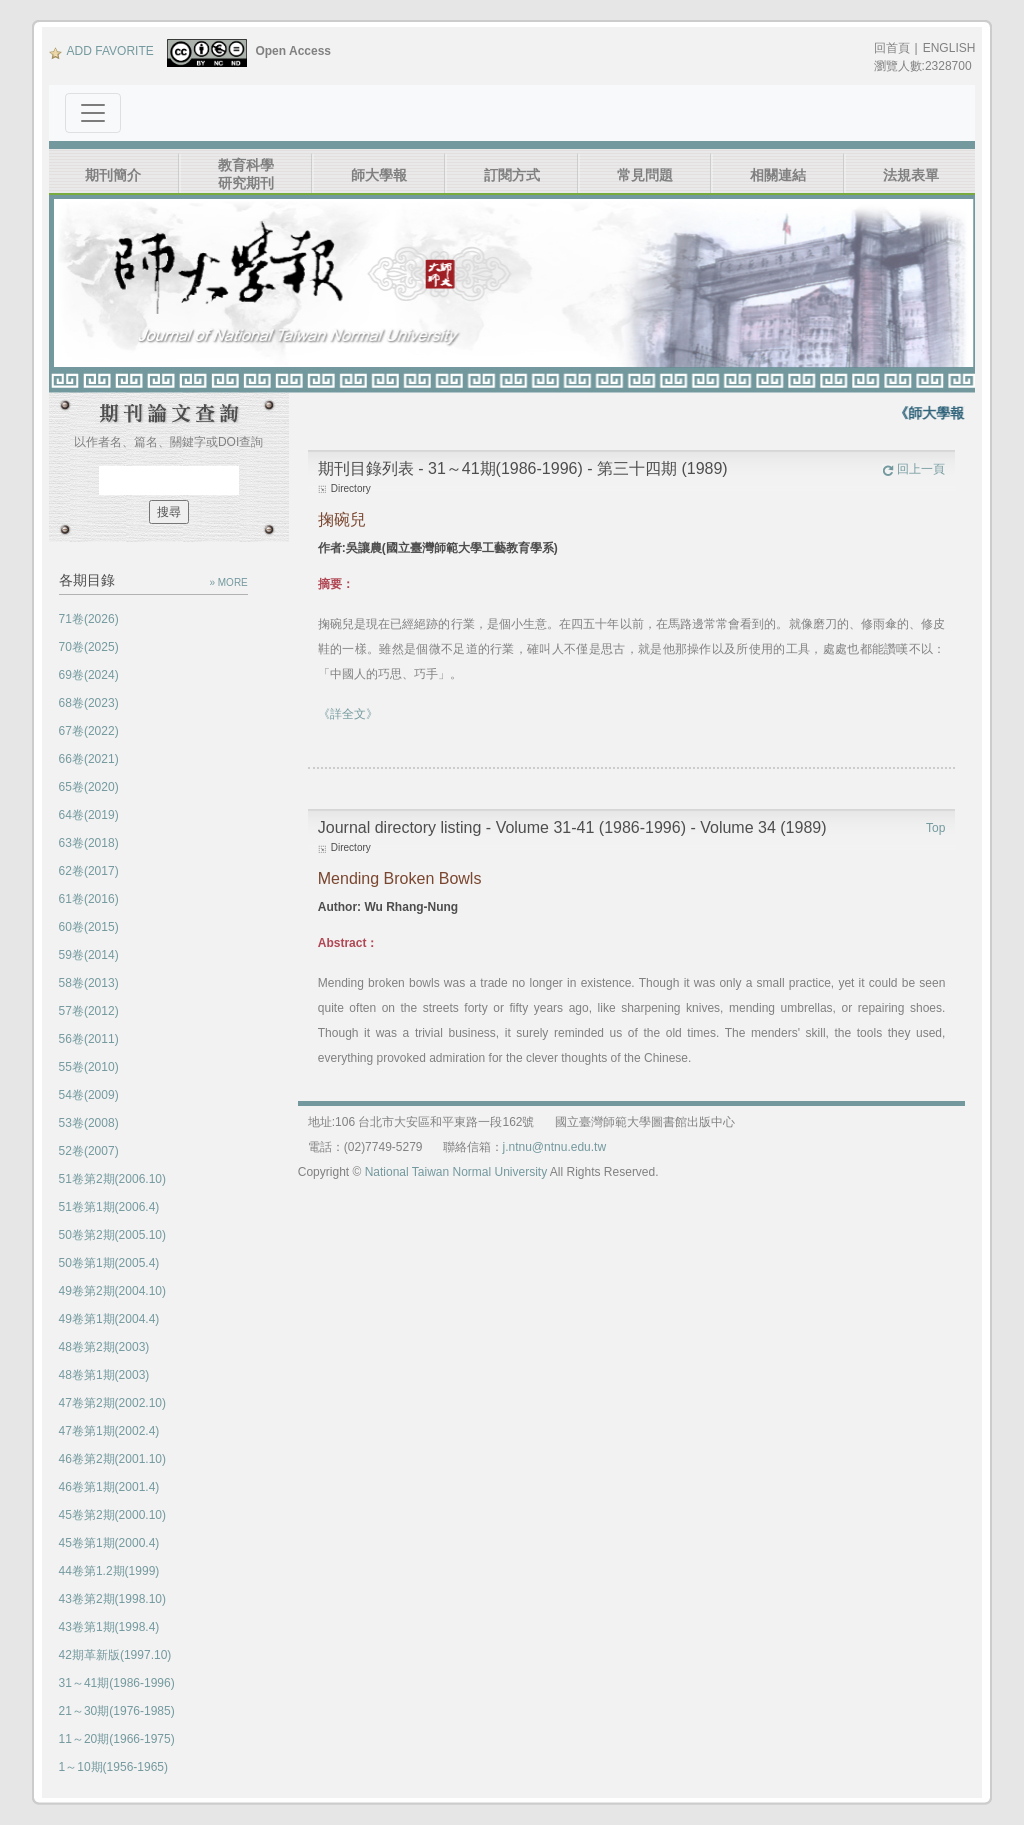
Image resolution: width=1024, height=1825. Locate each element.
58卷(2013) (89, 983)
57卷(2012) (89, 1011)
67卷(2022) (89, 731)
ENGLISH (949, 48)
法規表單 (911, 175)
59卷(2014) (89, 955)
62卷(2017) (89, 871)
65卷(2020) (89, 787)
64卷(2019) (89, 815)
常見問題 (645, 175)
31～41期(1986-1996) (117, 1683)
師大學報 (379, 175)
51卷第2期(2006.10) (112, 1179)
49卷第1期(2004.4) (109, 1319)
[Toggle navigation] (93, 113)
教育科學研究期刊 (246, 174)
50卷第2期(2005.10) (112, 1235)
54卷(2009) (89, 1095)
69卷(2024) (89, 675)
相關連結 (778, 175)
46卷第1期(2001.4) (109, 1487)
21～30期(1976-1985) (117, 1711)
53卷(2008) (89, 1123)
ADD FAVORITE (101, 51)
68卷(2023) (89, 703)
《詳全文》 (348, 714)
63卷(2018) (89, 843)
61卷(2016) (89, 899)
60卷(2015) (89, 927)
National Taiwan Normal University (456, 1172)
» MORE (228, 582)
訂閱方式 (512, 175)
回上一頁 (913, 469)
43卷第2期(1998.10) (112, 1599)
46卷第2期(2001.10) (112, 1459)
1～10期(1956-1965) (113, 1767)
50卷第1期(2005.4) (109, 1263)
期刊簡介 (113, 175)
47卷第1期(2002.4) (109, 1431)
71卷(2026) (89, 619)
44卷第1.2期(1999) (109, 1571)
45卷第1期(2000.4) (109, 1543)
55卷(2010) (89, 1067)
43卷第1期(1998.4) (109, 1627)
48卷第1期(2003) (104, 1375)
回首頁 (892, 48)
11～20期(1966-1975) (117, 1739)
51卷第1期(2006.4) (109, 1207)
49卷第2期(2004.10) (112, 1291)
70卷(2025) (89, 647)
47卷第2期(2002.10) (112, 1403)
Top (935, 828)
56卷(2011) (89, 1039)
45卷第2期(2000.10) (112, 1515)
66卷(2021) (89, 759)
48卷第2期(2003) (104, 1347)
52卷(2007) (89, 1151)
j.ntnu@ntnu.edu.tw (555, 1147)
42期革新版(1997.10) (115, 1655)
